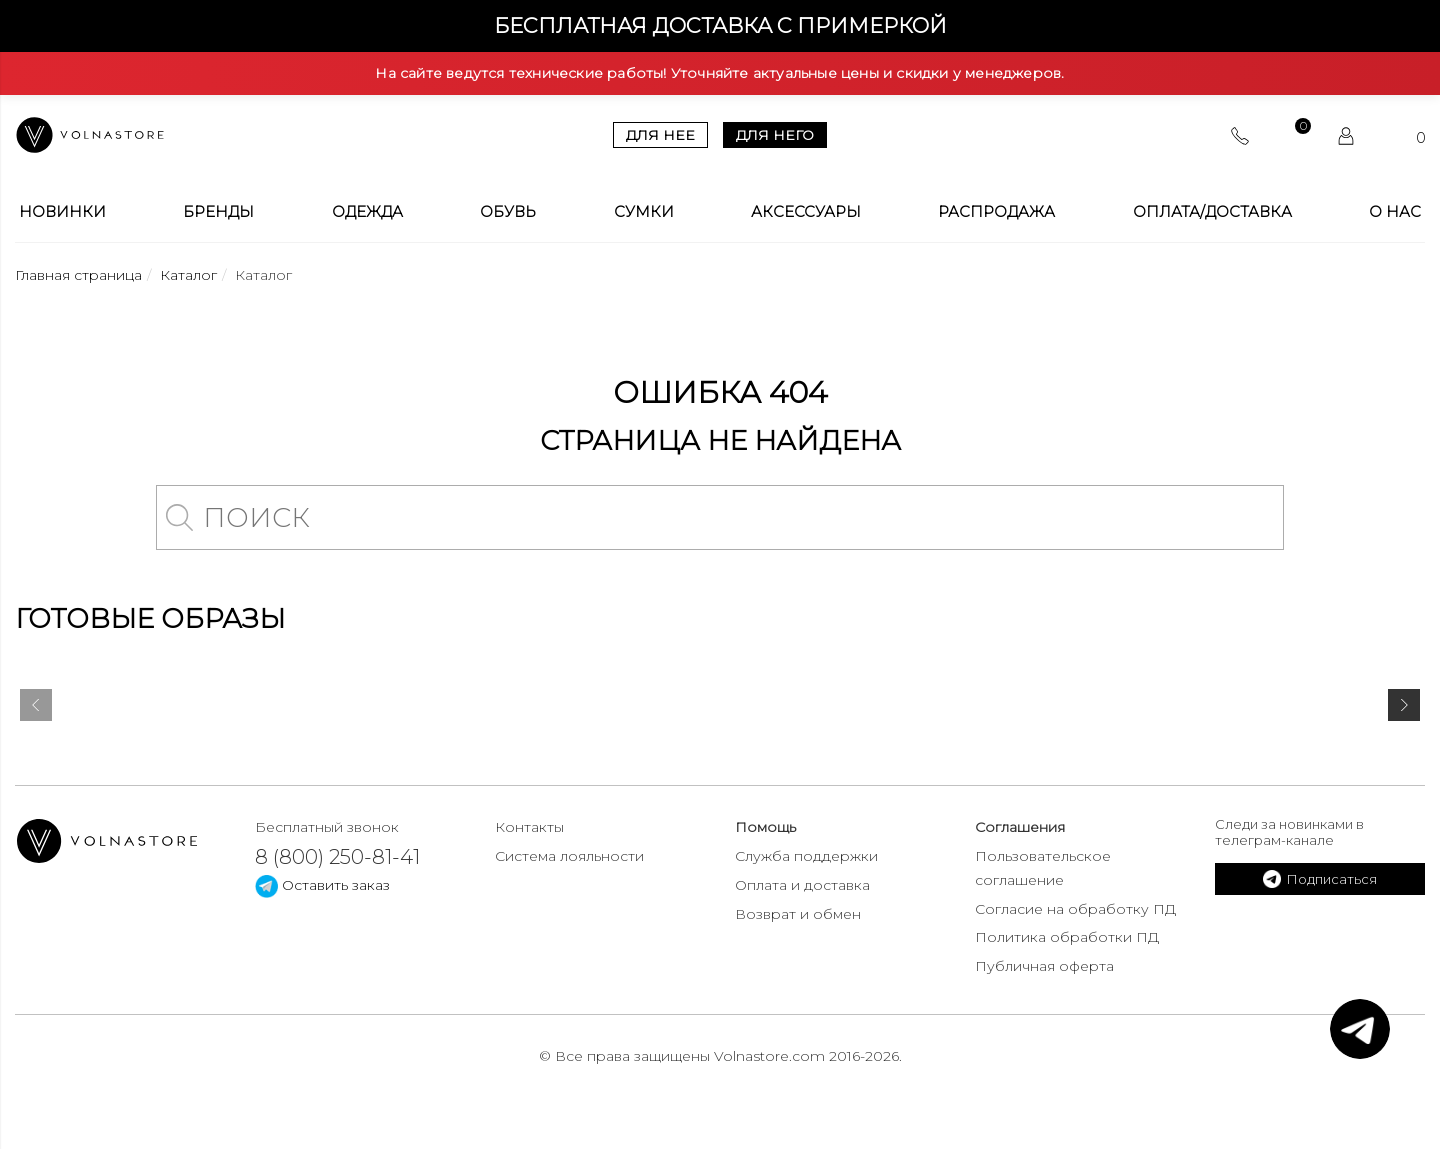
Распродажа (996, 212)
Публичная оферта (1044, 966)
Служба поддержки (806, 856)
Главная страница (78, 275)
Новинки (62, 212)
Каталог (188, 275)
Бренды (218, 212)
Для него (775, 135)
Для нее (660, 135)
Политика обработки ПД (1067, 937)
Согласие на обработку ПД (1075, 909)
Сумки (644, 212)
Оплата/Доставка (1212, 212)
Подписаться (1320, 879)
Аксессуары (806, 212)
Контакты (529, 827)
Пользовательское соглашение (1043, 868)
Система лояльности (569, 856)
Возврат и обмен (798, 914)
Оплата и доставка (802, 885)
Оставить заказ (322, 885)
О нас (1395, 212)
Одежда (367, 212)
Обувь (508, 212)
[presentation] (36, 709)
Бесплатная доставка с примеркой (720, 25)
